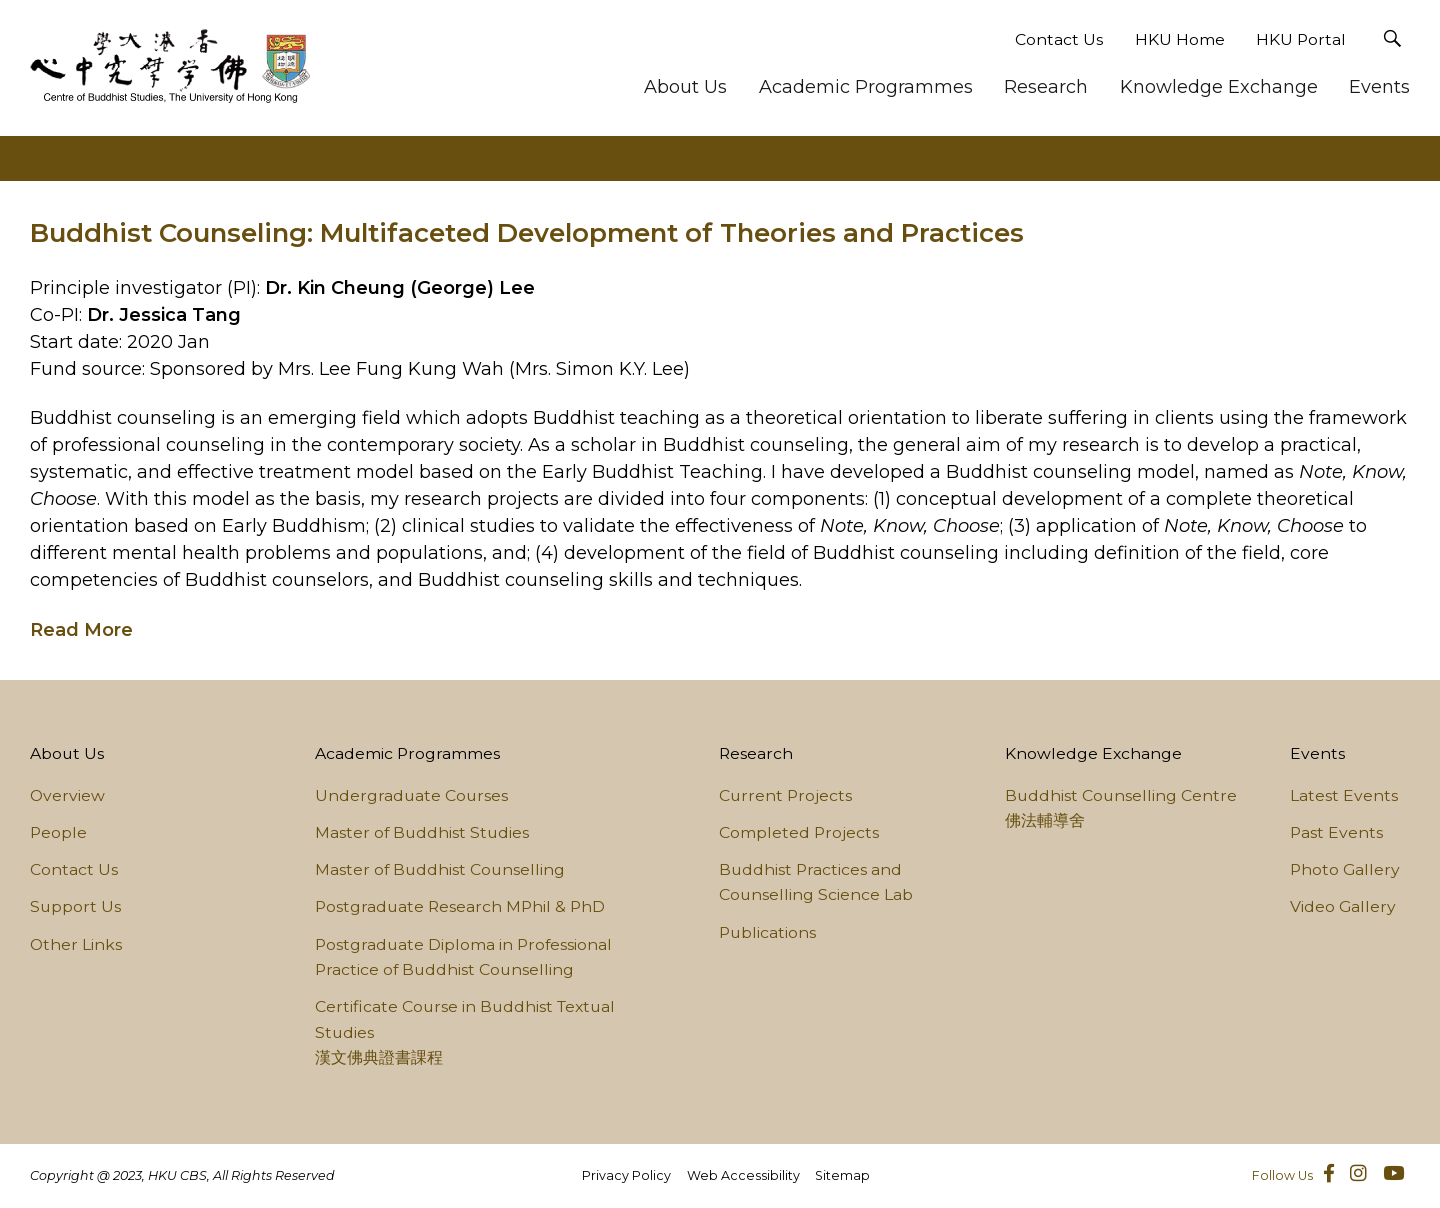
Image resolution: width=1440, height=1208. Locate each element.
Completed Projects (799, 832)
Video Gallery (1343, 906)
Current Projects (785, 795)
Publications (767, 932)
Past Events (1336, 832)
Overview (67, 795)
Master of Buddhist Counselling (440, 869)
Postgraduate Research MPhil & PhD (460, 906)
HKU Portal (1301, 39)
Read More (81, 630)
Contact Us (1059, 39)
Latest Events (1344, 795)
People (58, 832)
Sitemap (842, 1175)
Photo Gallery (1345, 869)
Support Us (75, 906)
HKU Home (1180, 39)
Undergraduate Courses (411, 795)
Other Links (76, 944)
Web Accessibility (743, 1175)
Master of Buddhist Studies (422, 832)
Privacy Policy (626, 1175)
